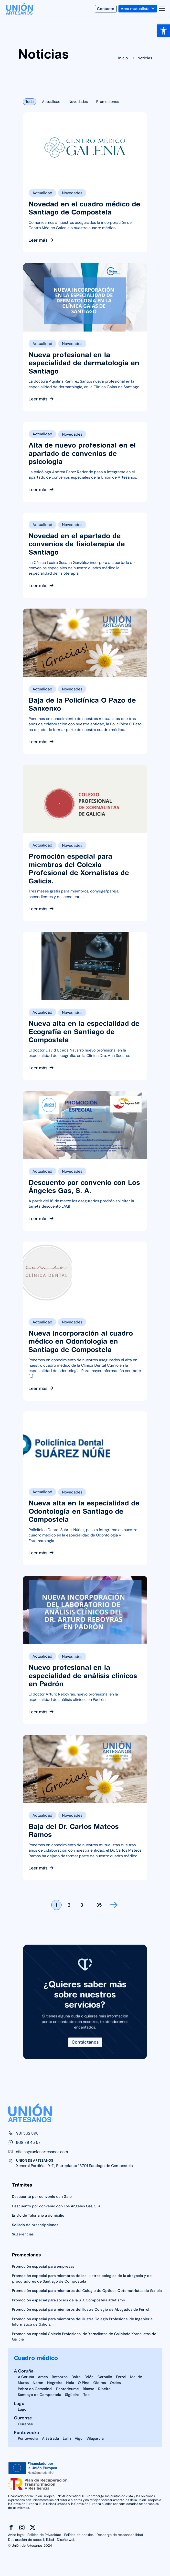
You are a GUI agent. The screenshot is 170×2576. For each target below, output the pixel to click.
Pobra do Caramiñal (35, 2411)
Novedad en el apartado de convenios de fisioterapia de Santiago (77, 544)
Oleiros (99, 2405)
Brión (89, 2399)
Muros (23, 2405)
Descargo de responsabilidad (119, 2557)
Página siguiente (115, 1906)
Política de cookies (79, 2557)
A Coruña (23, 2394)
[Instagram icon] (22, 2550)
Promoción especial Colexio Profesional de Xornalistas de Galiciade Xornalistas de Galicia (84, 2359)
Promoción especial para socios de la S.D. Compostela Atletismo (68, 2323)
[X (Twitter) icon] (33, 2550)
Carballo (104, 2399)
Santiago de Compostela (39, 2417)
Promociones (110, 102)
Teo (86, 2417)
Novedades (81, 102)
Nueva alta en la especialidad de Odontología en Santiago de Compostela (84, 1512)
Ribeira (104, 2411)
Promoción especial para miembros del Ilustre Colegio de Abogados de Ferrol (80, 2332)
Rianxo (88, 2411)
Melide (136, 2399)
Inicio (123, 58)
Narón (38, 2405)
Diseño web (66, 2562)
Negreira (54, 2405)
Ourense (23, 2441)
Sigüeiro (72, 2417)
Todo (29, 102)
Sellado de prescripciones (35, 2247)
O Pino (83, 2405)
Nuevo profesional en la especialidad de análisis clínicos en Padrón (83, 1676)
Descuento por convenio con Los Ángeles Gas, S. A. (84, 1187)
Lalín (67, 2461)
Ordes (115, 2405)
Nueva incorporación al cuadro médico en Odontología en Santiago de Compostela (81, 1342)
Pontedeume (67, 2411)
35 (100, 1906)
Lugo (19, 2426)
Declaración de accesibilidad (31, 2562)
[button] (163, 30)
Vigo (79, 2461)
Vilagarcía (95, 2461)
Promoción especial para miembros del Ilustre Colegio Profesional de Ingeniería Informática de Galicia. (82, 2345)
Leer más (38, 241)
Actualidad (52, 102)
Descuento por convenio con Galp (42, 2219)
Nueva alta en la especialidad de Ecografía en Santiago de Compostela (84, 1032)
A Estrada (50, 2461)
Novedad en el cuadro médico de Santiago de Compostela (84, 209)
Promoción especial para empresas (43, 2289)
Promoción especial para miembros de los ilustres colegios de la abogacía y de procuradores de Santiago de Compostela (82, 2302)
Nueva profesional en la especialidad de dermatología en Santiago (84, 363)
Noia (70, 2405)
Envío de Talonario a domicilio (38, 2238)
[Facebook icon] (11, 2550)
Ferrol (121, 2399)
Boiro (76, 2399)
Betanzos (60, 2399)
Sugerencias (23, 2257)
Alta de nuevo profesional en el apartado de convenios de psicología (82, 454)
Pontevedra (26, 2455)
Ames (43, 2399)
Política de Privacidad (44, 2557)
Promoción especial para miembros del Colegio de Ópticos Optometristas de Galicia (87, 2313)
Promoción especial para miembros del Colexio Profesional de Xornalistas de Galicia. (79, 869)
